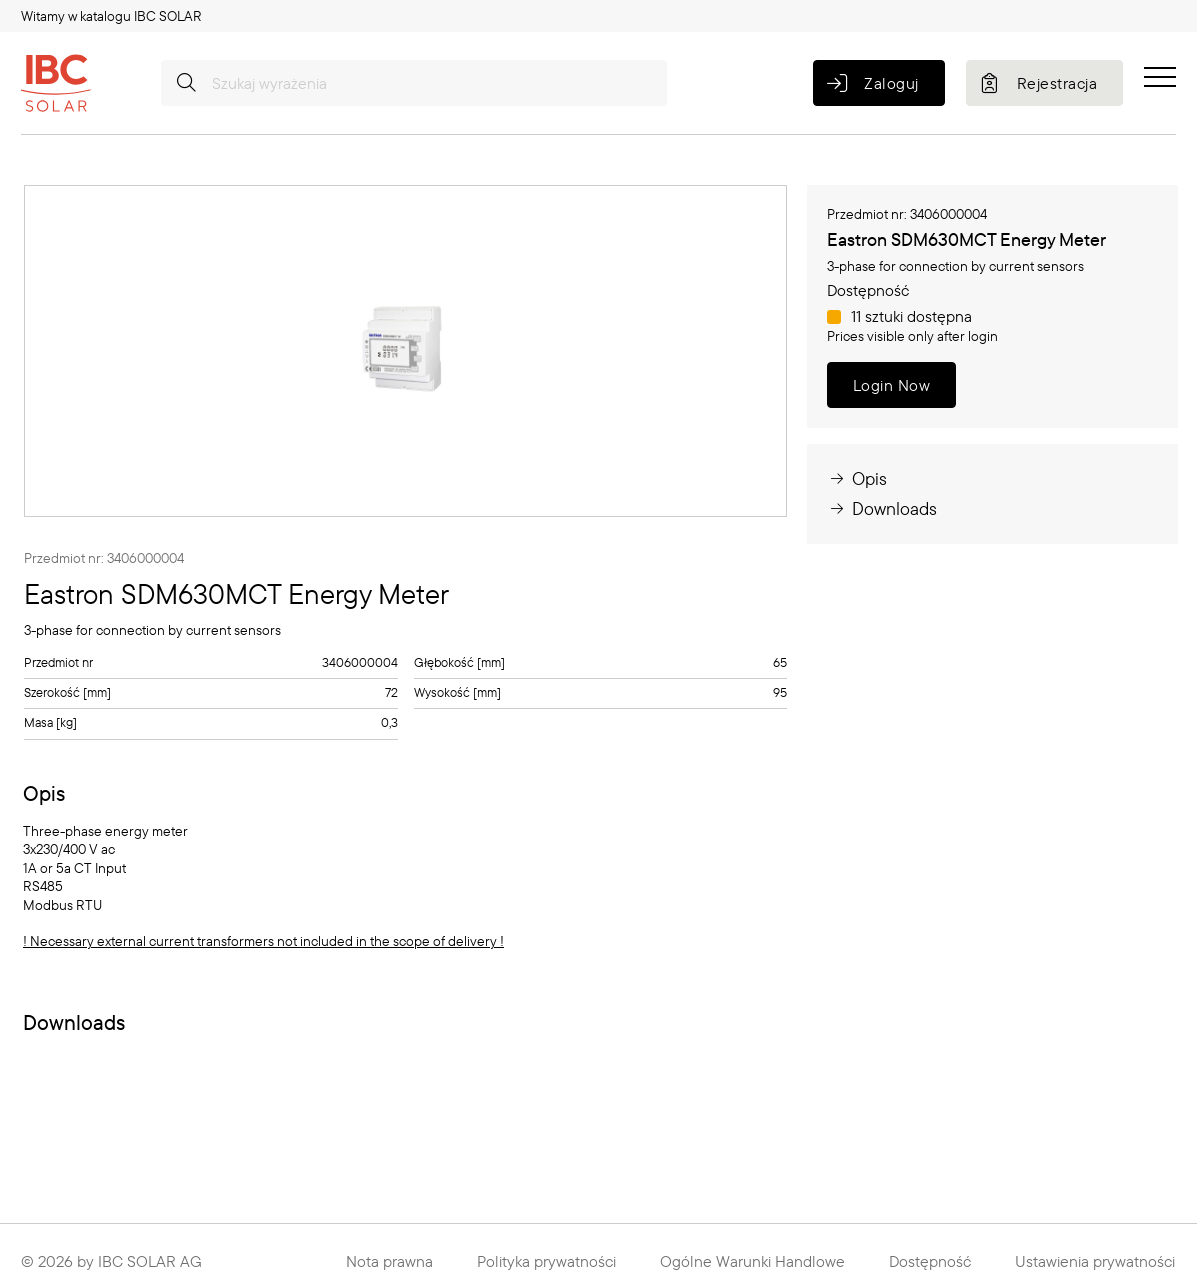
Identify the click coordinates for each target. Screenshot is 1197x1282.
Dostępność (930, 1261)
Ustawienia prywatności (1095, 1261)
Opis (857, 478)
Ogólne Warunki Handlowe (752, 1261)
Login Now (891, 385)
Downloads (882, 508)
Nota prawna (389, 1261)
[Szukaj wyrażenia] (414, 83)
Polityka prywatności (546, 1261)
